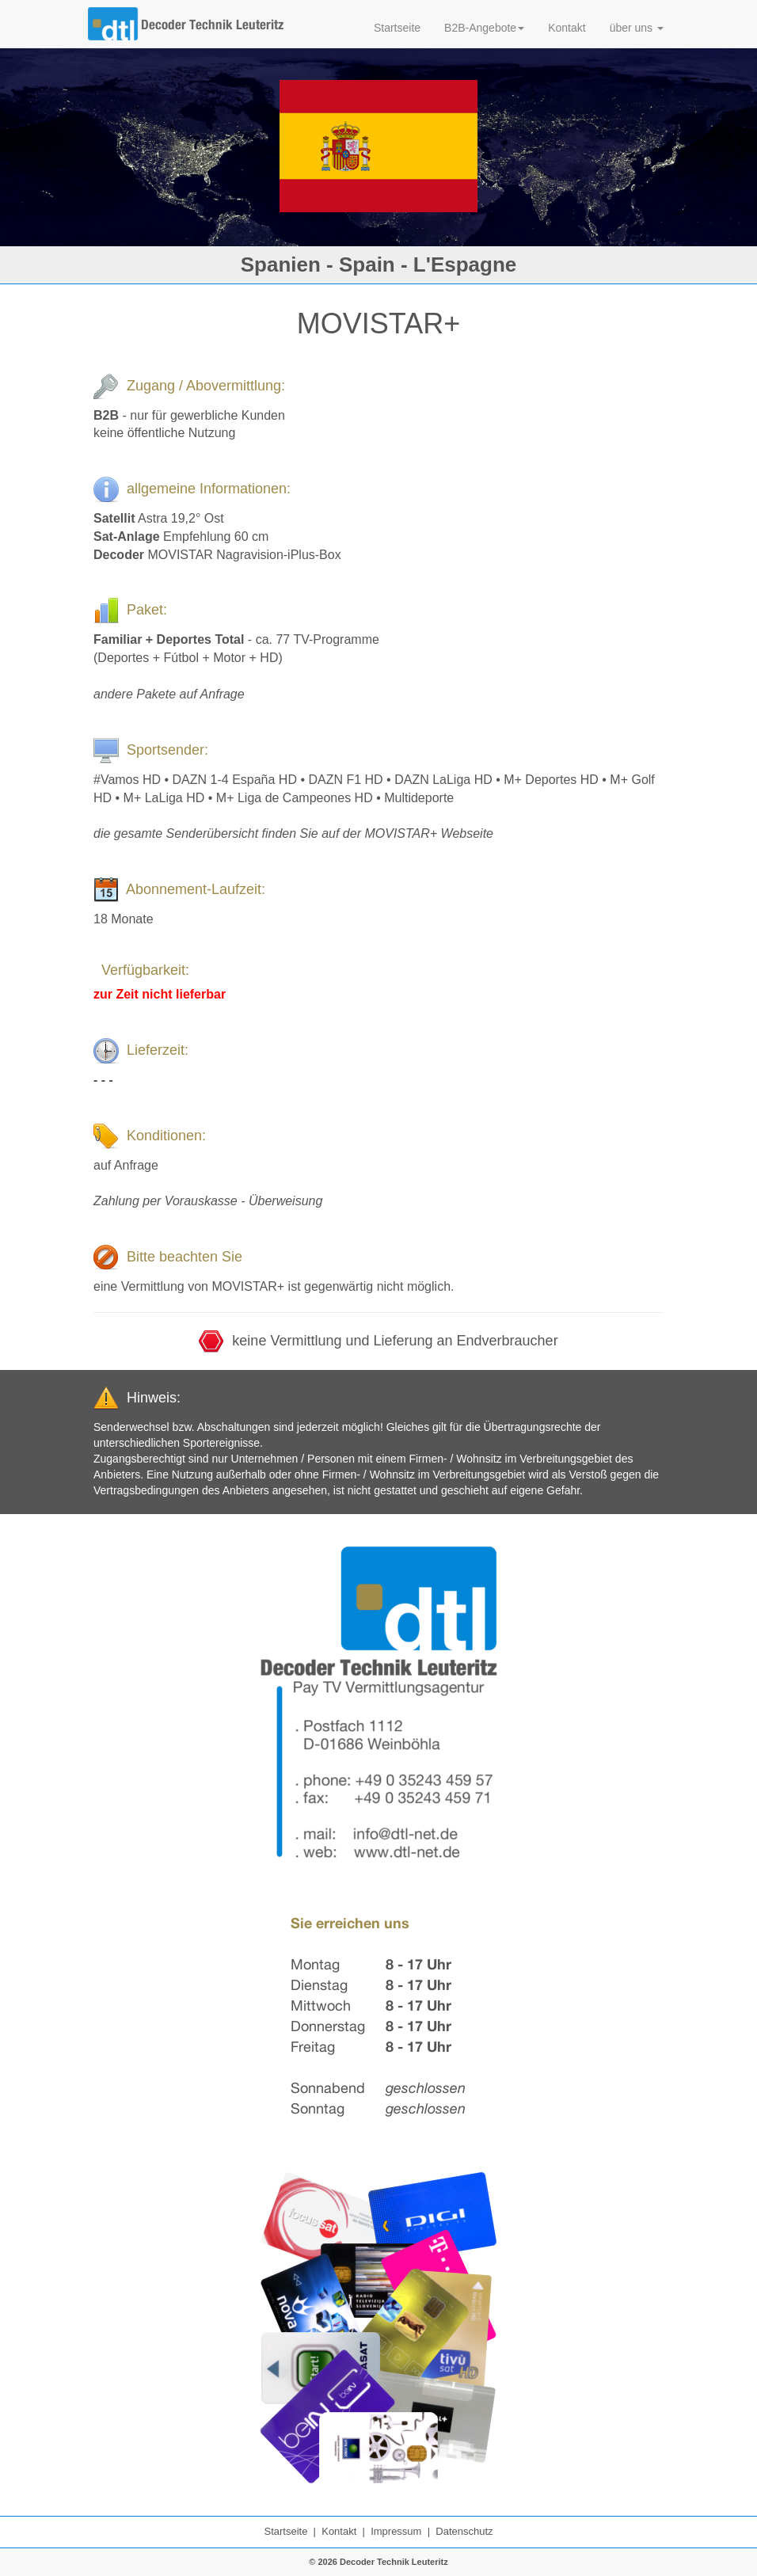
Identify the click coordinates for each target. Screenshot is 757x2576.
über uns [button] (637, 27)
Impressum (396, 2531)
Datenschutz (464, 2531)
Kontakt (566, 27)
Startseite (397, 27)
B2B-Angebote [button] (484, 27)
